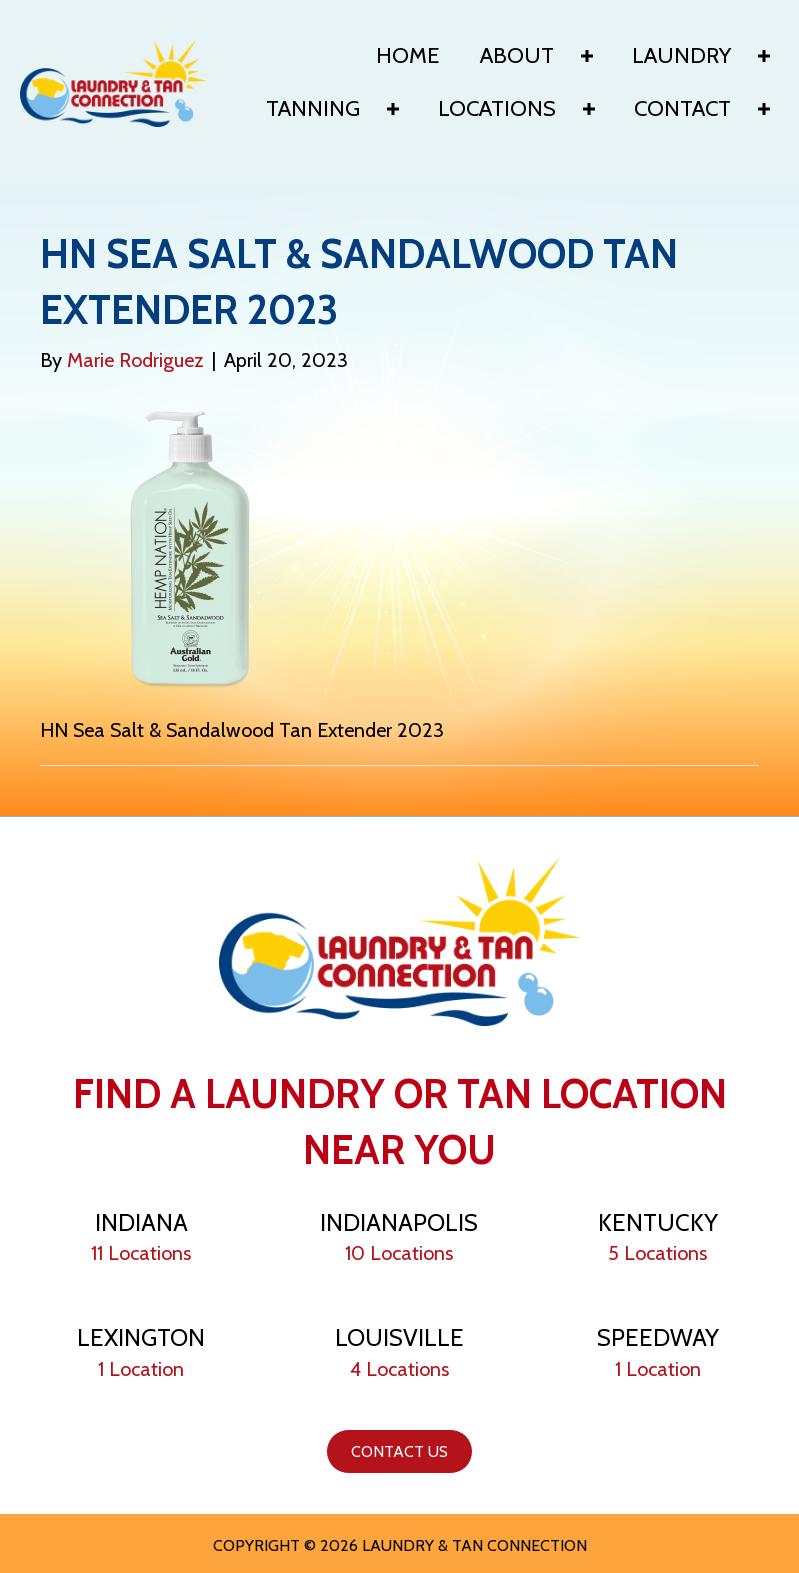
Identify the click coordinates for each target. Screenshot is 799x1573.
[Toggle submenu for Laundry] (764, 56)
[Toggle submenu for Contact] (764, 109)
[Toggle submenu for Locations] (589, 109)
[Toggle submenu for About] (587, 56)
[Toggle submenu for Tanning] (393, 109)
